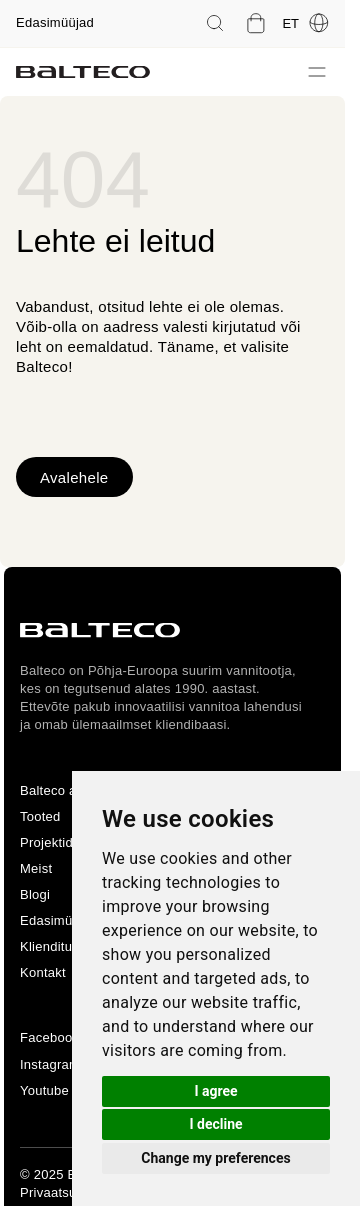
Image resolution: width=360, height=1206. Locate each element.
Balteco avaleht (66, 790)
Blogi (35, 894)
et (305, 23)
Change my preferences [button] (215, 1158)
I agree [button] (215, 1091)
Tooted (40, 816)
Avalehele (74, 477)
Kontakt (43, 972)
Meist (36, 868)
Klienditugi (51, 946)
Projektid (46, 842)
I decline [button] (215, 1124)
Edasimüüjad (55, 22)
